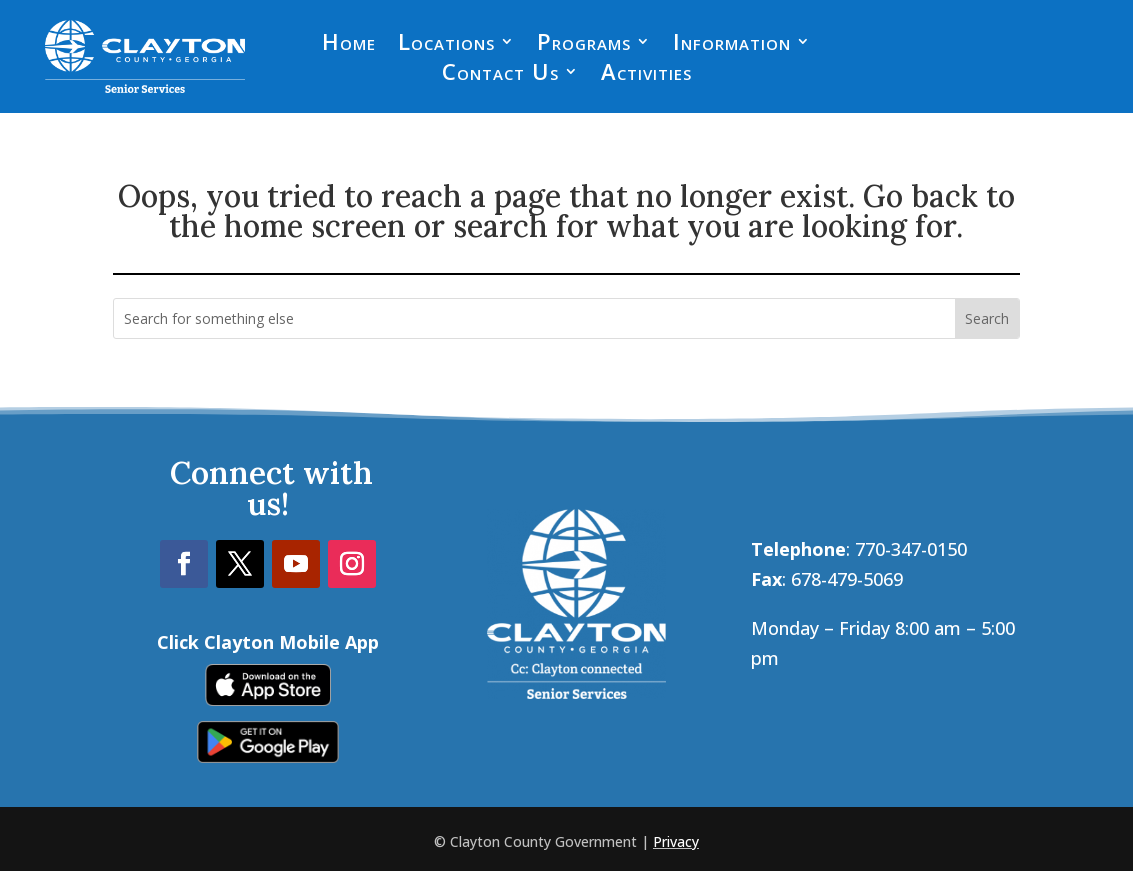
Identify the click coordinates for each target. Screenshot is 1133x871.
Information (732, 45)
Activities (646, 75)
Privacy (676, 841)
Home (349, 45)
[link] (268, 699)
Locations (446, 45)
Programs (584, 45)
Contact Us (500, 75)
